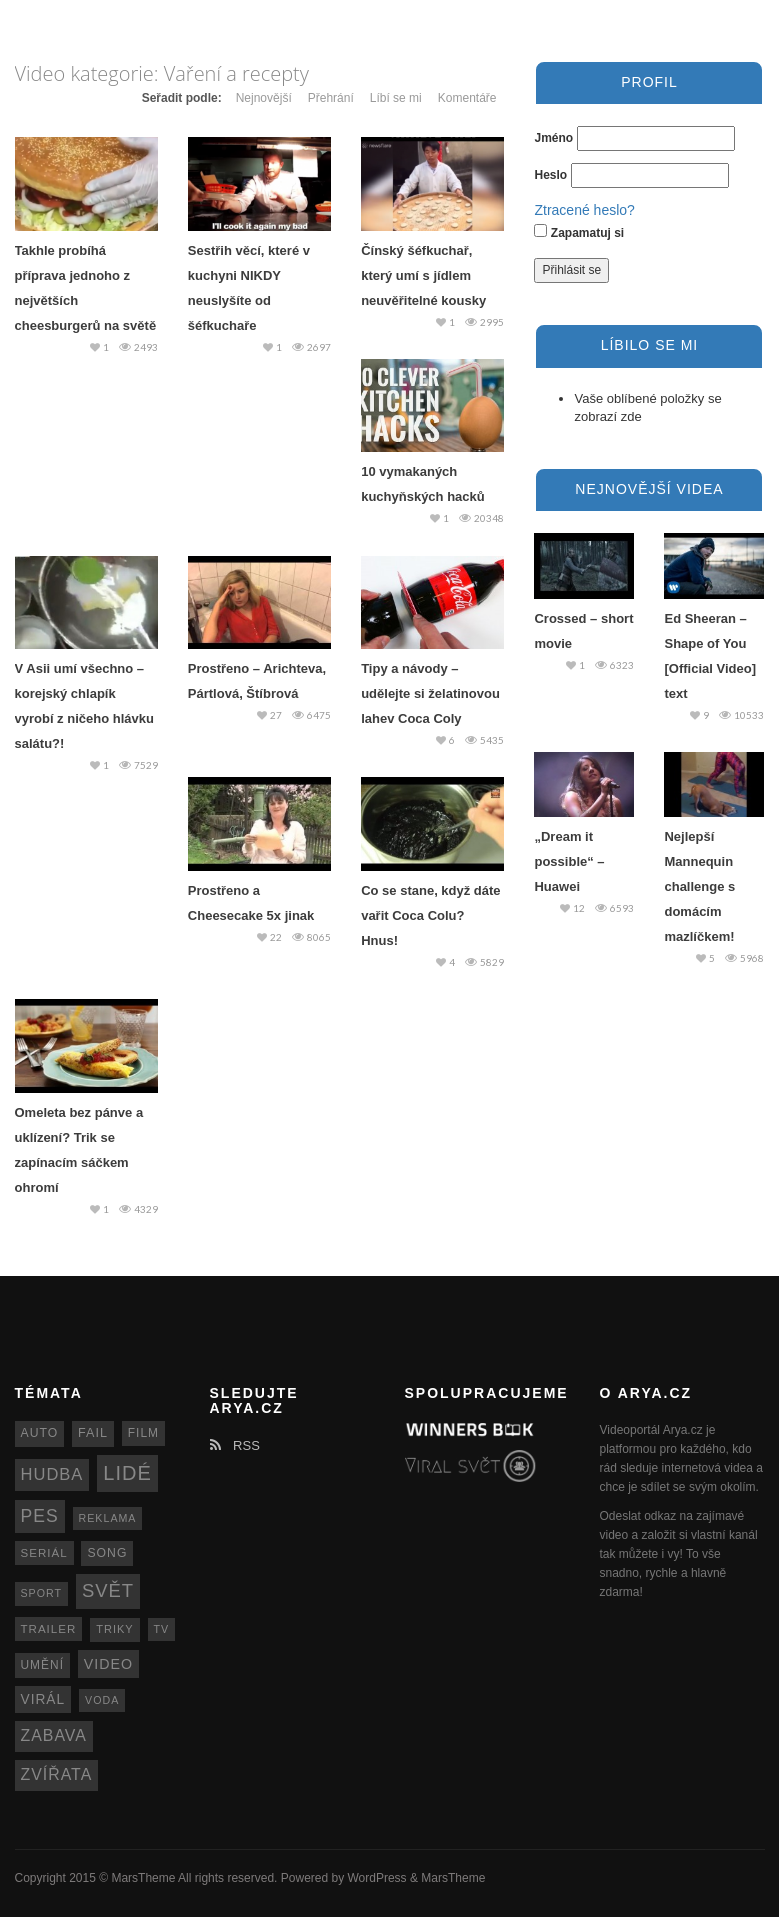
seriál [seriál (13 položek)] (44, 1553)
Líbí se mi (396, 98)
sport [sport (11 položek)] (42, 1593)
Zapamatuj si (579, 232)
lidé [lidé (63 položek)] (127, 1473)
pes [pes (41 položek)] (40, 1516)
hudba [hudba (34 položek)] (52, 1474)
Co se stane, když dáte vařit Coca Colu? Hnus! (430, 915)
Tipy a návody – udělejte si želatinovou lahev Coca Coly (430, 693)
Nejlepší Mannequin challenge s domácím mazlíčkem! (699, 886)
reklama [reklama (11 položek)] (108, 1518)
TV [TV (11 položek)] (162, 1629)
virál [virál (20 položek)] (43, 1699)
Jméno (553, 138)
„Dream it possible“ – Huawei (569, 861)
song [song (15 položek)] (107, 1553)
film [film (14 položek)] (143, 1433)
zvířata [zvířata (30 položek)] (57, 1774)
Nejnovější (264, 98)
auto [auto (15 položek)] (40, 1433)
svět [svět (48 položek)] (108, 1590)
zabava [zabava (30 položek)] (54, 1735)
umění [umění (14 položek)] (42, 1665)
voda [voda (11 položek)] (102, 1700)
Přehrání (331, 98)
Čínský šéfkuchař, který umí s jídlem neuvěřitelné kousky (423, 275)
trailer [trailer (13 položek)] (49, 1629)
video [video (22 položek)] (108, 1664)
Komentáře (467, 98)
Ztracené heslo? (584, 210)
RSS (235, 1445)
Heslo (550, 175)
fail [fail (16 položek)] (93, 1433)
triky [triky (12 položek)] (115, 1629)
